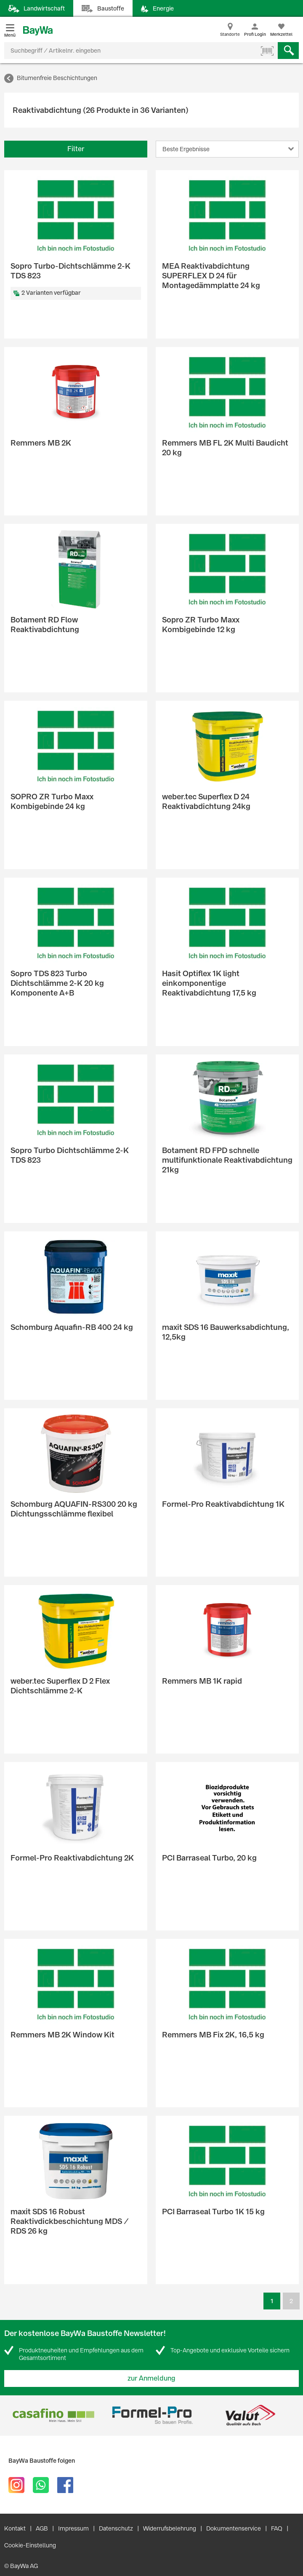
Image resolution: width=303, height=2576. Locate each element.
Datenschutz (116, 2528)
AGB (42, 2528)
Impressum (73, 2528)
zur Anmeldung (151, 2378)
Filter (75, 148)
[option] (53, 2415)
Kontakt (15, 2528)
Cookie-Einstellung (30, 2545)
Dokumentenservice (233, 2528)
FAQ (276, 2528)
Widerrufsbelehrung (169, 2528)
